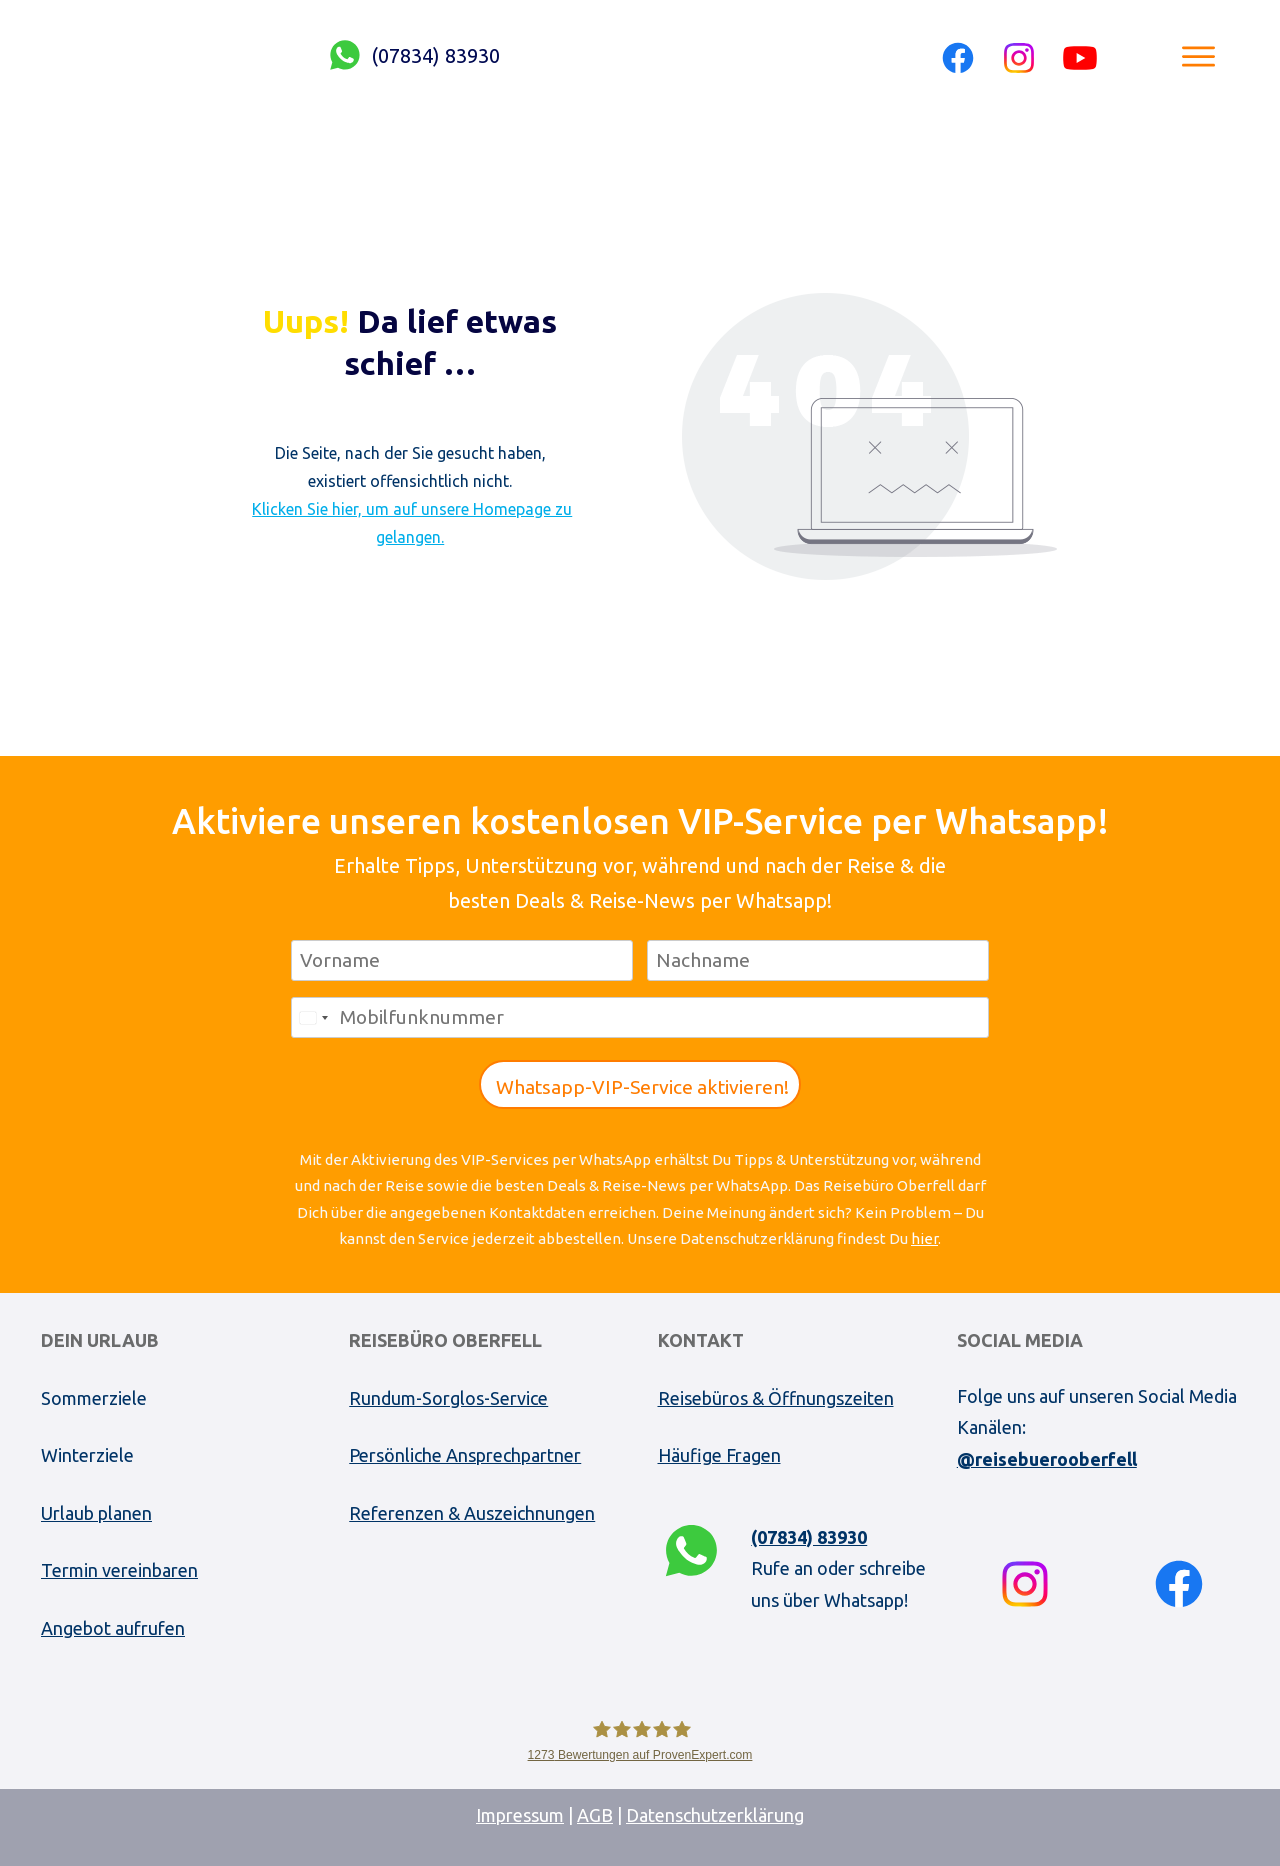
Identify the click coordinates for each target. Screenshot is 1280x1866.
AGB (595, 1815)
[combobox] (313, 1017)
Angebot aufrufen (113, 1628)
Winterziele (87, 1455)
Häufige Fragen (719, 1455)
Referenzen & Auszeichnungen (472, 1513)
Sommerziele (94, 1398)
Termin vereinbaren (119, 1570)
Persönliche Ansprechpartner (465, 1455)
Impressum (520, 1815)
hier (924, 1238)
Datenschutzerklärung (715, 1815)
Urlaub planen (96, 1513)
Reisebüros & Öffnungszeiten (776, 1398)
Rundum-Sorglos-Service (448, 1398)
